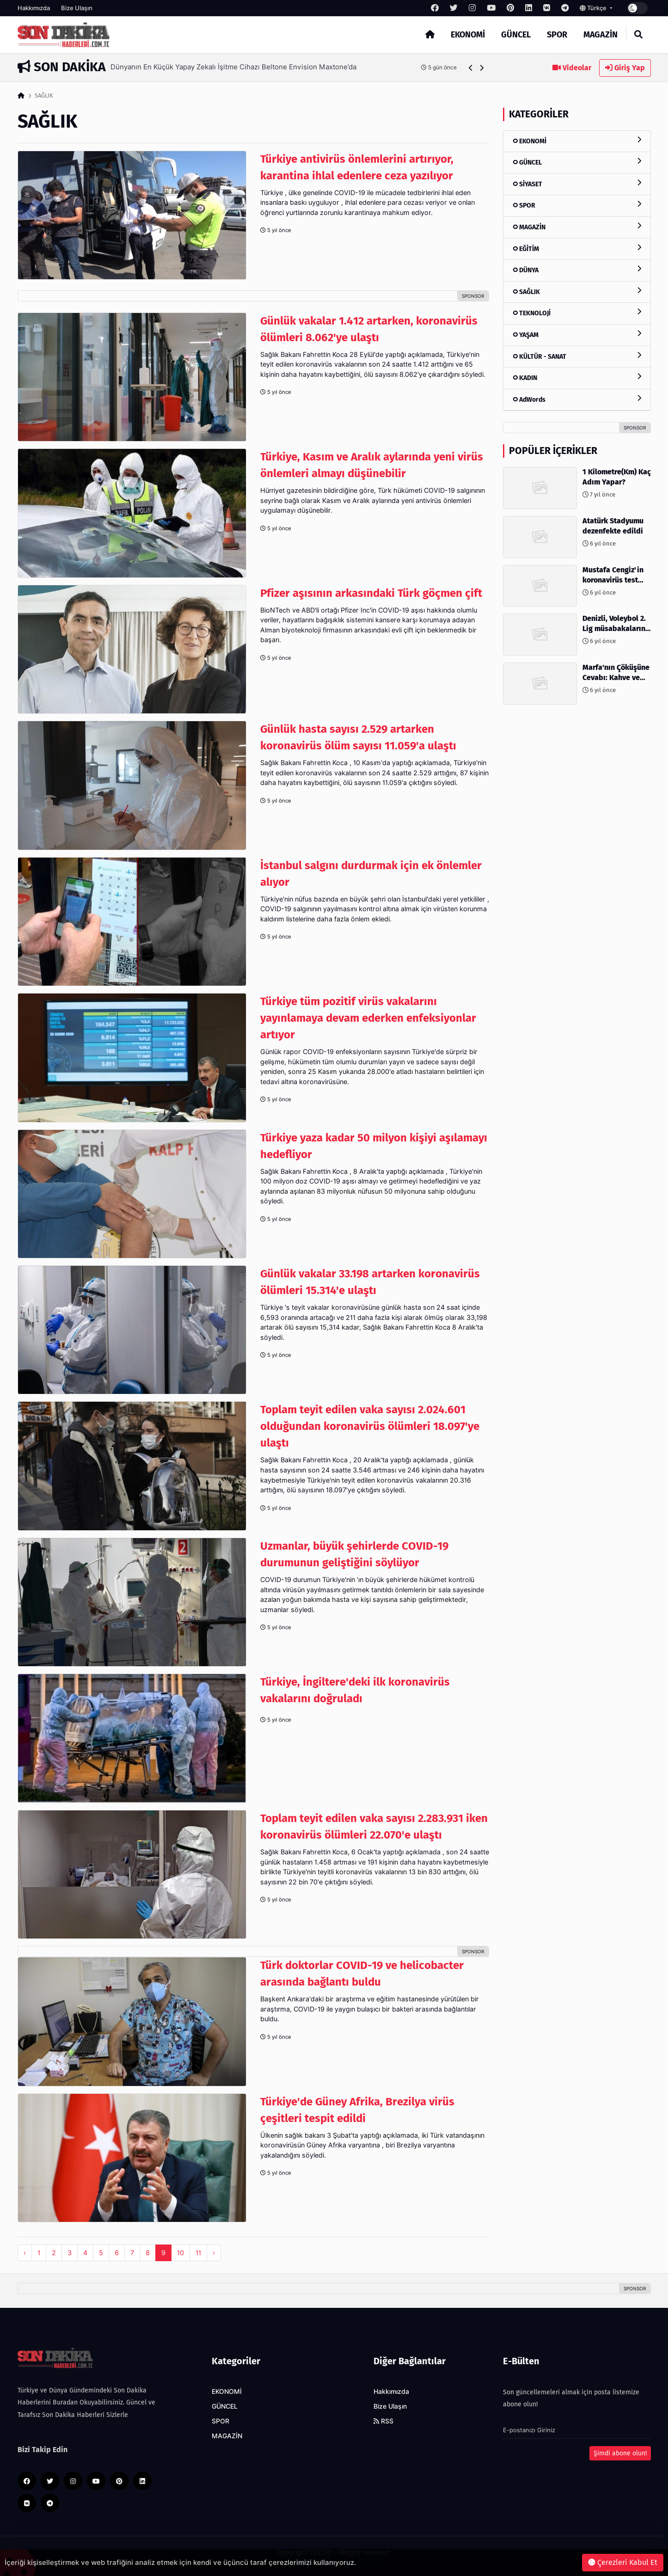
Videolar (571, 67)
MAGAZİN (600, 35)
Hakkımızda (34, 8)
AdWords (577, 399)
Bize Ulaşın (76, 8)
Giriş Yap (625, 67)
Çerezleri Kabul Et (622, 2562)
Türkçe (594, 8)
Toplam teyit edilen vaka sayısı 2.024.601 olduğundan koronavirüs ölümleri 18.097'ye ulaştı (369, 1426)
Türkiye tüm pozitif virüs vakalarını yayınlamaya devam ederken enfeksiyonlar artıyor (368, 1018)
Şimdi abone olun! (620, 2453)
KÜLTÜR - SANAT (577, 356)
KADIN (577, 377)
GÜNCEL (516, 35)
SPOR (557, 35)
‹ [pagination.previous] (25, 2253)
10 (180, 2253)
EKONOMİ (468, 35)
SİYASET (577, 183)
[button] (471, 68)
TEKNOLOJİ (577, 312)
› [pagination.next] (214, 2253)
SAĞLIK (577, 291)
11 (198, 2253)
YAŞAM (577, 334)
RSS (383, 2421)
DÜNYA (577, 269)
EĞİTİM (577, 248)
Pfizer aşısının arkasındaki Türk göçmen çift (371, 593)
